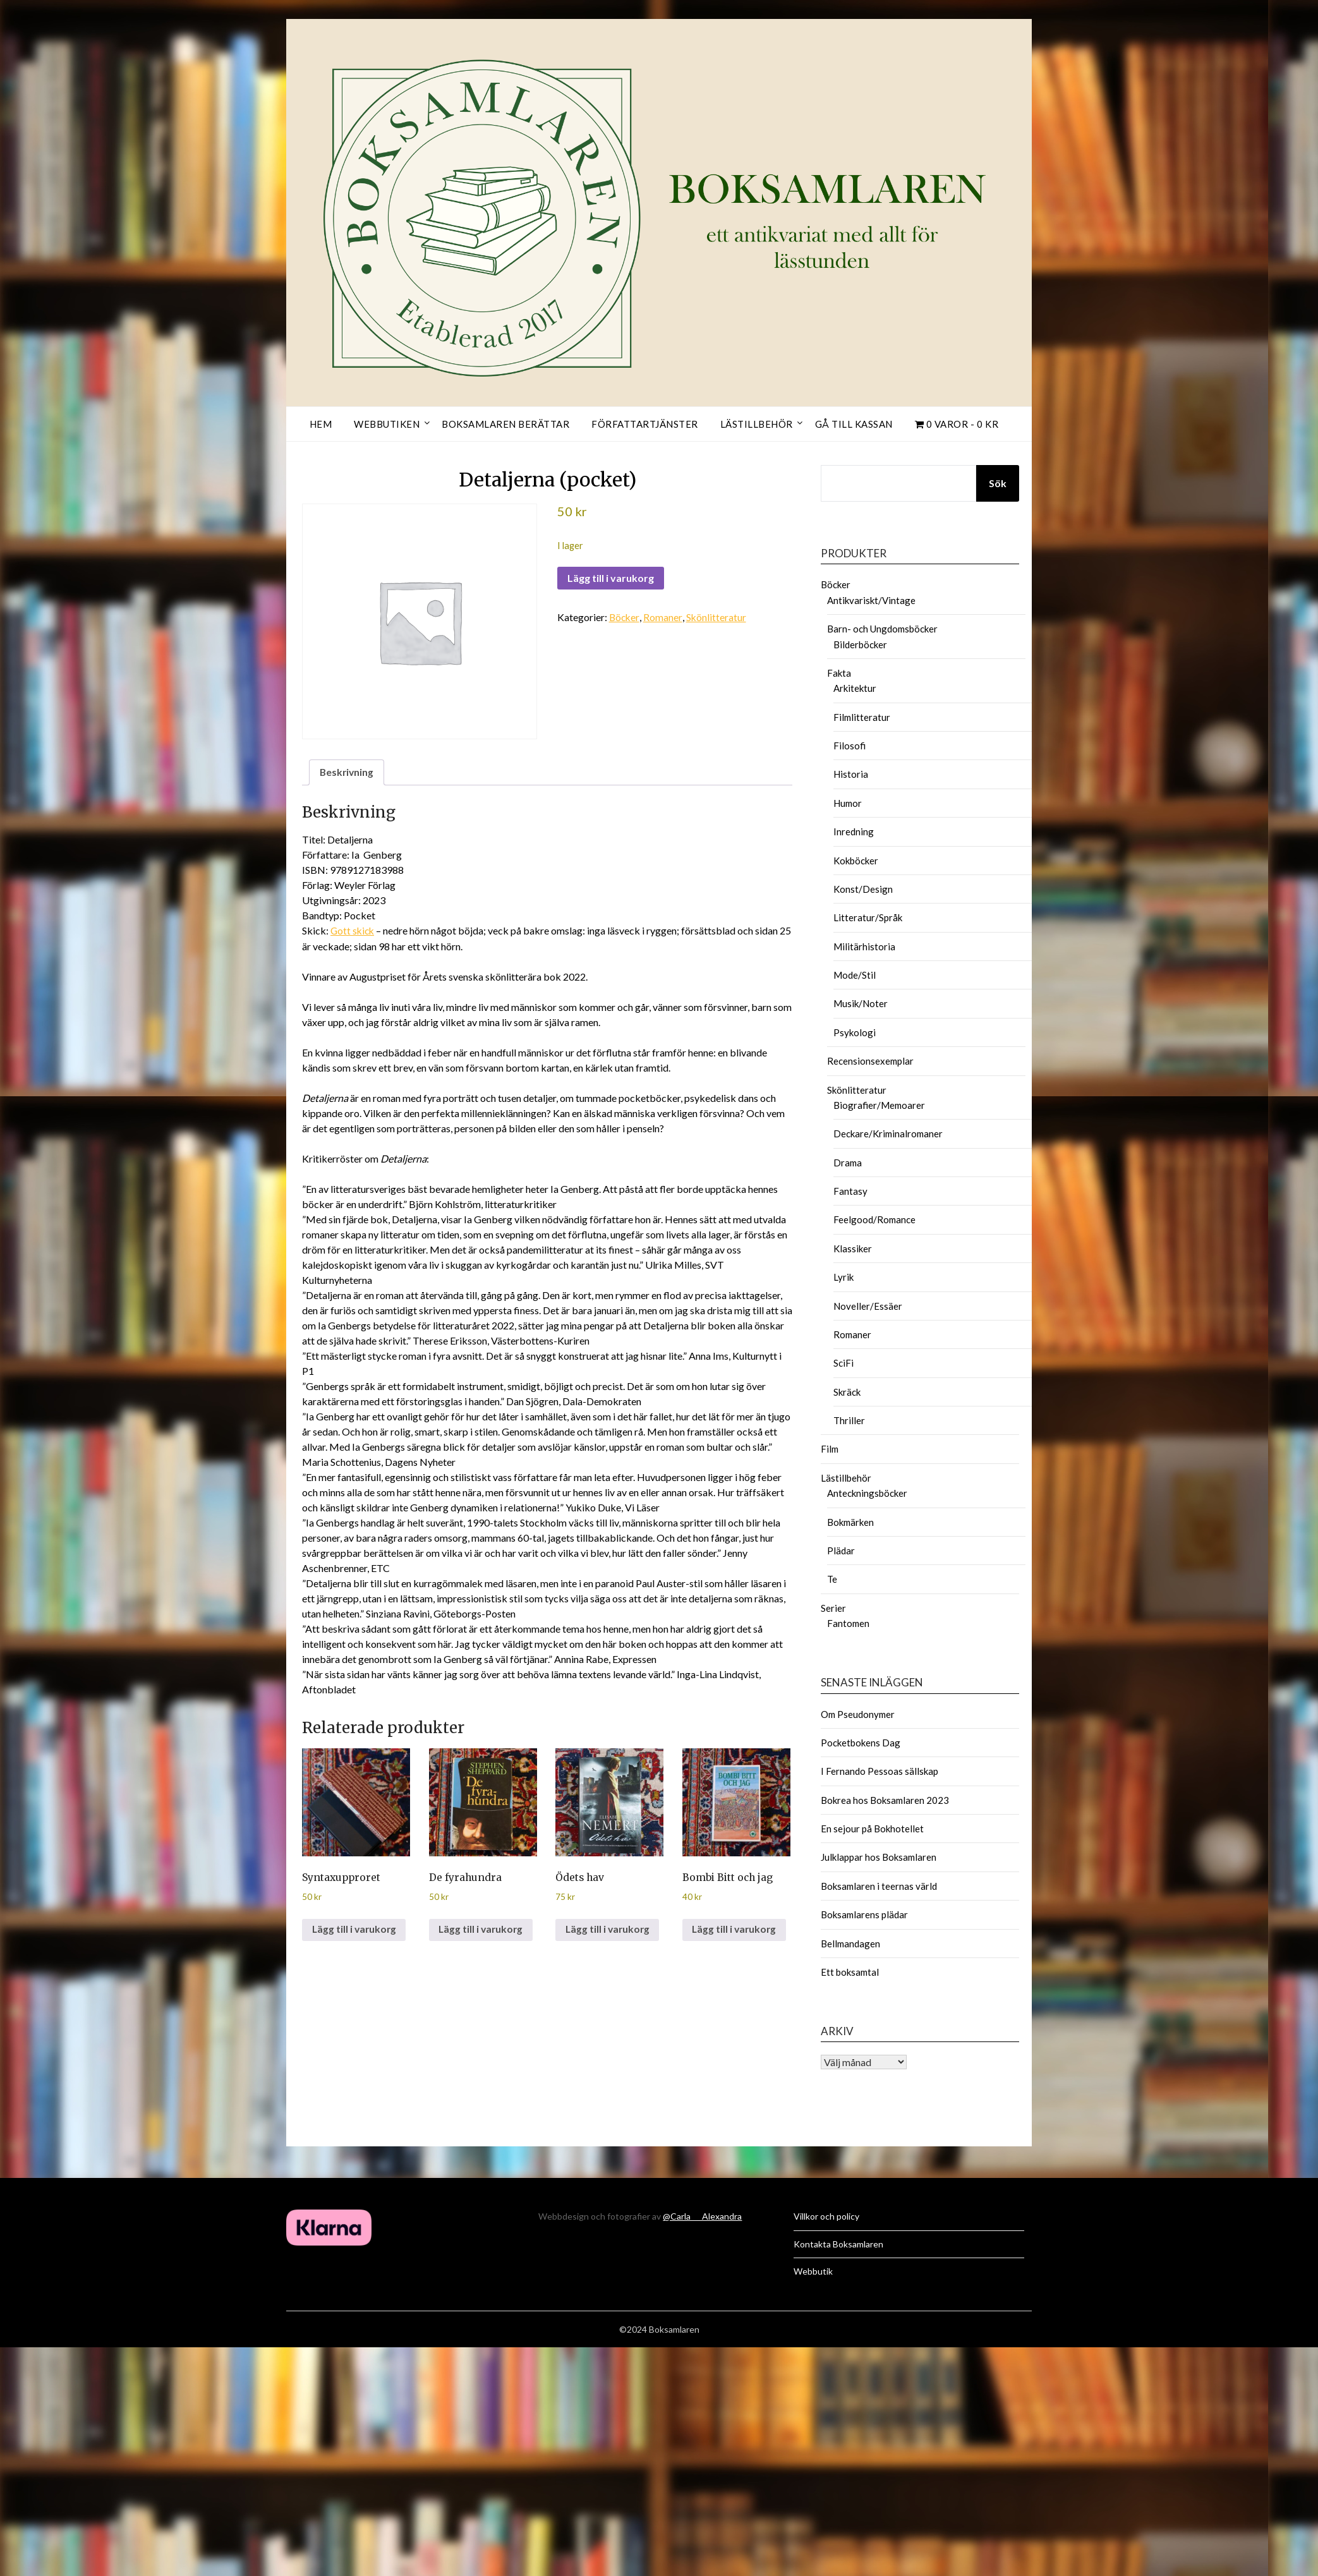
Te (832, 1579)
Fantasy (850, 1191)
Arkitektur (854, 688)
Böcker (625, 617)
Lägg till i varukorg (610, 578)
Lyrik (843, 1277)
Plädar (841, 1550)
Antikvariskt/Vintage (871, 600)
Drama (847, 1162)
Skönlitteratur (717, 617)
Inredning (853, 831)
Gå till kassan (854, 424)
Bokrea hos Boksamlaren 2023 (885, 1800)
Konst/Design (863, 889)
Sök (998, 483)
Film (829, 1448)
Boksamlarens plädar (864, 1914)
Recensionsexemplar (870, 1061)
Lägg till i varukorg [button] (355, 1931)
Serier (833, 1608)
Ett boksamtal (850, 1972)
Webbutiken (387, 424)
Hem (321, 424)
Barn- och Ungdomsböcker (882, 628)
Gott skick (353, 931)
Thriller (849, 1420)
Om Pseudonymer (858, 1714)
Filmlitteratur (861, 717)
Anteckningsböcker (867, 1493)
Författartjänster (644, 424)
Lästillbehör (756, 424)
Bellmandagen (850, 1943)
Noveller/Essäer (867, 1306)
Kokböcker (855, 860)
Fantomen (848, 1623)
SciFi (843, 1363)
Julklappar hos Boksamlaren (878, 1857)
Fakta (839, 673)
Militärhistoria (864, 946)
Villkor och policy (826, 2216)
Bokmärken (850, 1522)
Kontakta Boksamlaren (838, 2244)
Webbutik (813, 2271)
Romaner (663, 617)
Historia (850, 774)
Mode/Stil (854, 975)
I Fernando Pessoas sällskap (879, 1771)
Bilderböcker (860, 644)
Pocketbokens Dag (860, 1742)
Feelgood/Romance (874, 1219)
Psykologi (854, 1032)
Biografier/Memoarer (879, 1105)
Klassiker (852, 1248)
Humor (847, 803)
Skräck (847, 1392)
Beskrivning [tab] (347, 772)
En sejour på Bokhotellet (872, 1828)
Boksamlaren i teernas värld (879, 1886)
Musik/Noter (860, 1003)
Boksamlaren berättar (505, 424)
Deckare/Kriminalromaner (888, 1133)
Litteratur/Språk (867, 917)
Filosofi (849, 745)
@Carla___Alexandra (702, 2216)
